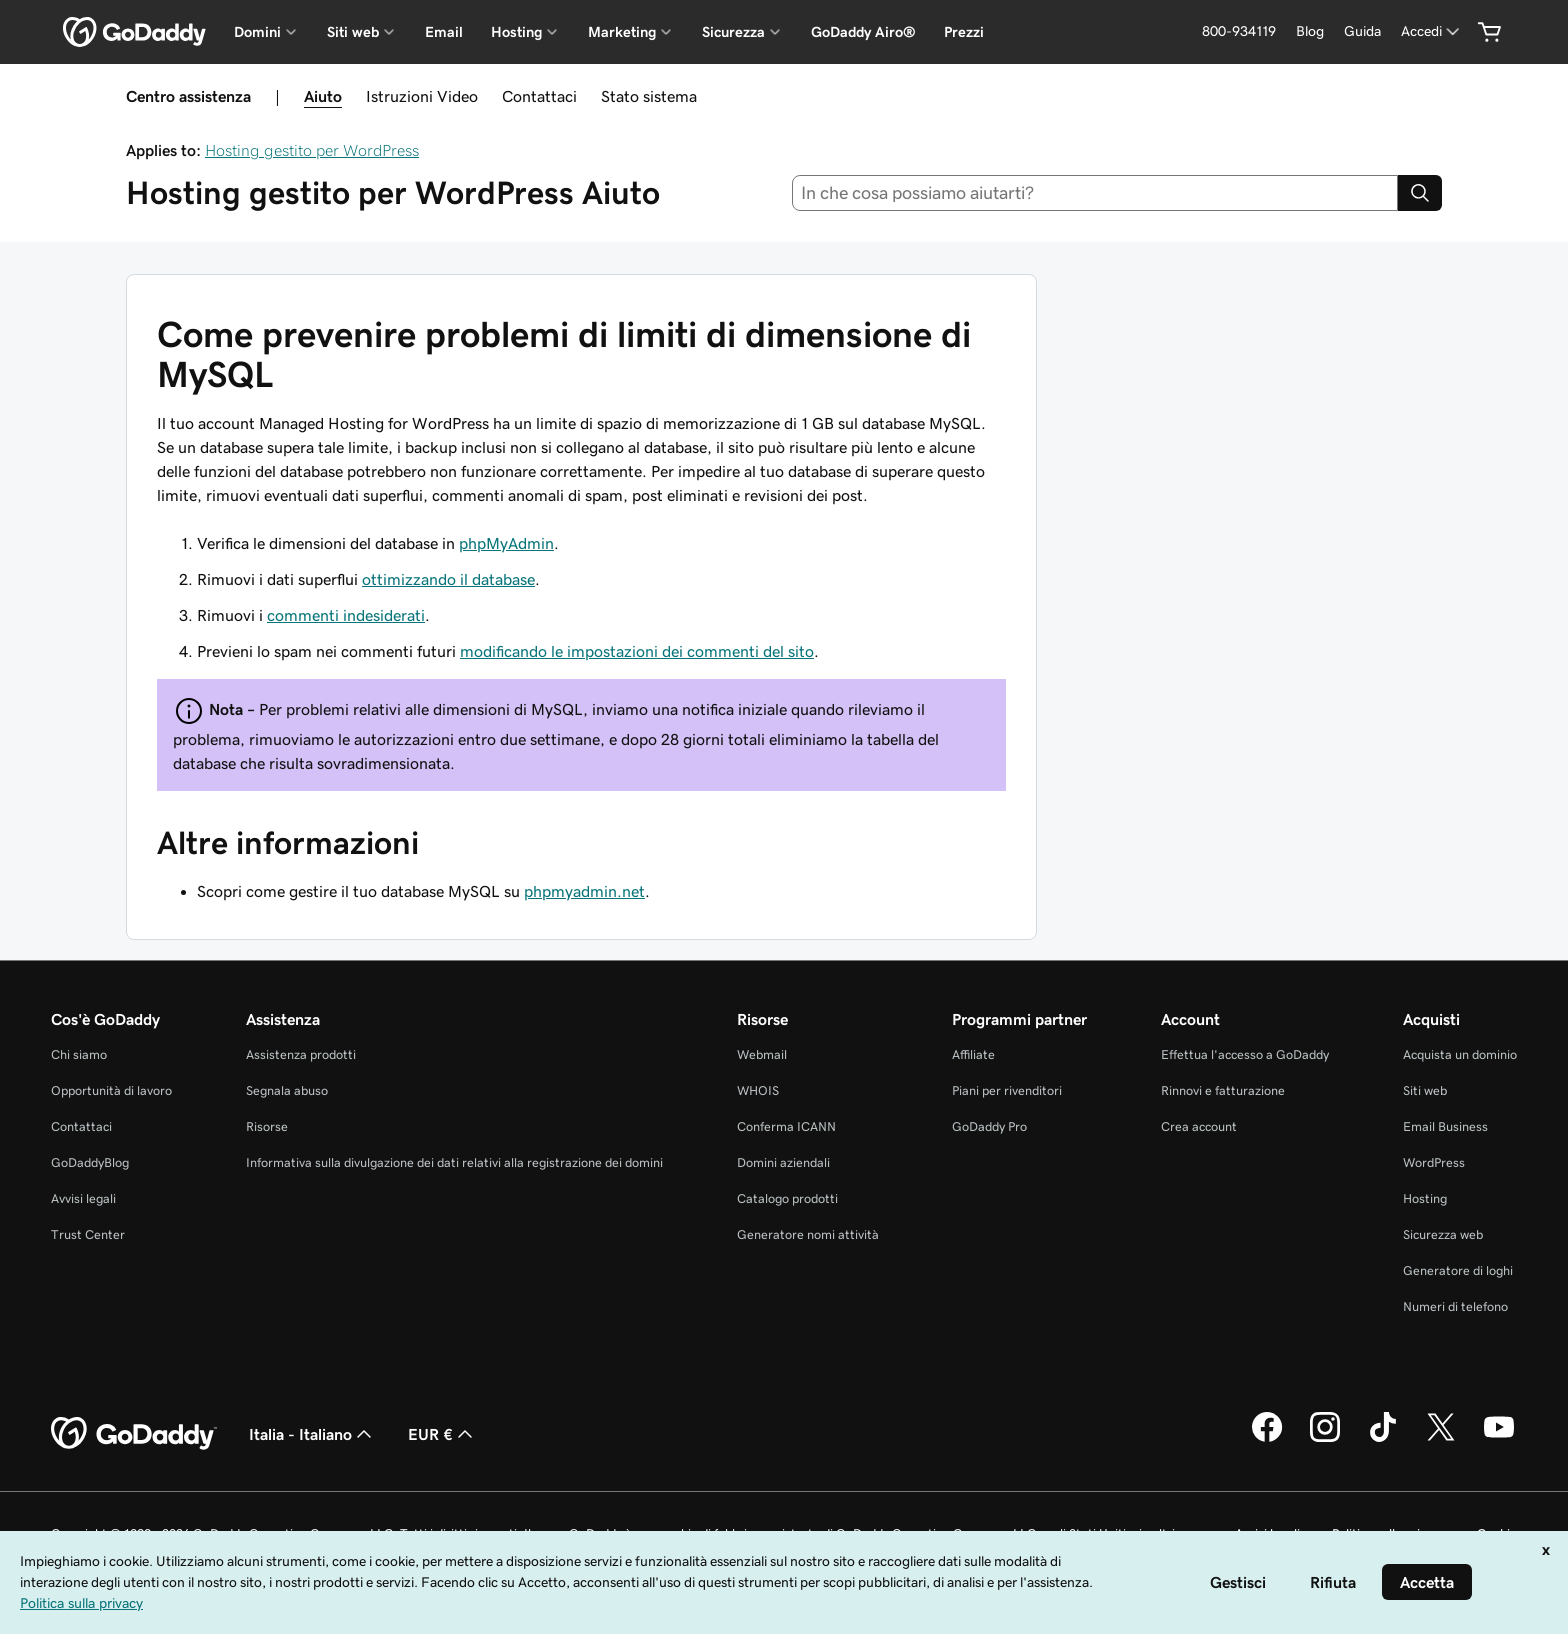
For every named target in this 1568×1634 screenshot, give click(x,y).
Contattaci (539, 96)
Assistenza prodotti (301, 1054)
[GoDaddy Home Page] (134, 1434)
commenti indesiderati (346, 615)
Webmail (762, 1054)
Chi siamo (79, 1054)
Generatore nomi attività (808, 1234)
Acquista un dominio (1460, 1054)
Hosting (1425, 1198)
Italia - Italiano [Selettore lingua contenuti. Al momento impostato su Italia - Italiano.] (312, 1434)
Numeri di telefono (1455, 1306)
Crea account (1199, 1126)
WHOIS (758, 1090)
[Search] (1420, 193)
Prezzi (964, 32)
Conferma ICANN (786, 1126)
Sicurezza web (1443, 1234)
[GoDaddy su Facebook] (1267, 1439)
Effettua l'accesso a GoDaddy (1245, 1054)
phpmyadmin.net (584, 891)
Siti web (1425, 1090)
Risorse (267, 1126)
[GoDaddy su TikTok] (1383, 1439)
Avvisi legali (83, 1198)
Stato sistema (649, 96)
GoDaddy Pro (989, 1126)
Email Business (1445, 1126)
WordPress (1434, 1162)
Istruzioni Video (422, 96)
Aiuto (323, 96)
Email (444, 32)
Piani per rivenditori (1007, 1090)
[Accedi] (1432, 31)
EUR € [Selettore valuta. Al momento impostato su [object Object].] (442, 1434)
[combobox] (1095, 193)
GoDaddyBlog (90, 1162)
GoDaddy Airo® (863, 32)
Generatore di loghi (1458, 1270)
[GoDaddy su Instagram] (1325, 1439)
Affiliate (973, 1054)
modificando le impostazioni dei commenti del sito (637, 651)
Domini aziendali (783, 1162)
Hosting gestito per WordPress (312, 150)
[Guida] (1362, 31)
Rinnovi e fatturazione (1223, 1090)
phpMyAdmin (506, 543)
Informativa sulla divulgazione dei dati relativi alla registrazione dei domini (454, 1162)
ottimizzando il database (448, 579)
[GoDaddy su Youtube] (1499, 1439)
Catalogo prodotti (787, 1198)
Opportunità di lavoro (111, 1090)
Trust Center (88, 1234)
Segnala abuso (287, 1090)
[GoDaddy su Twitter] (1441, 1439)
